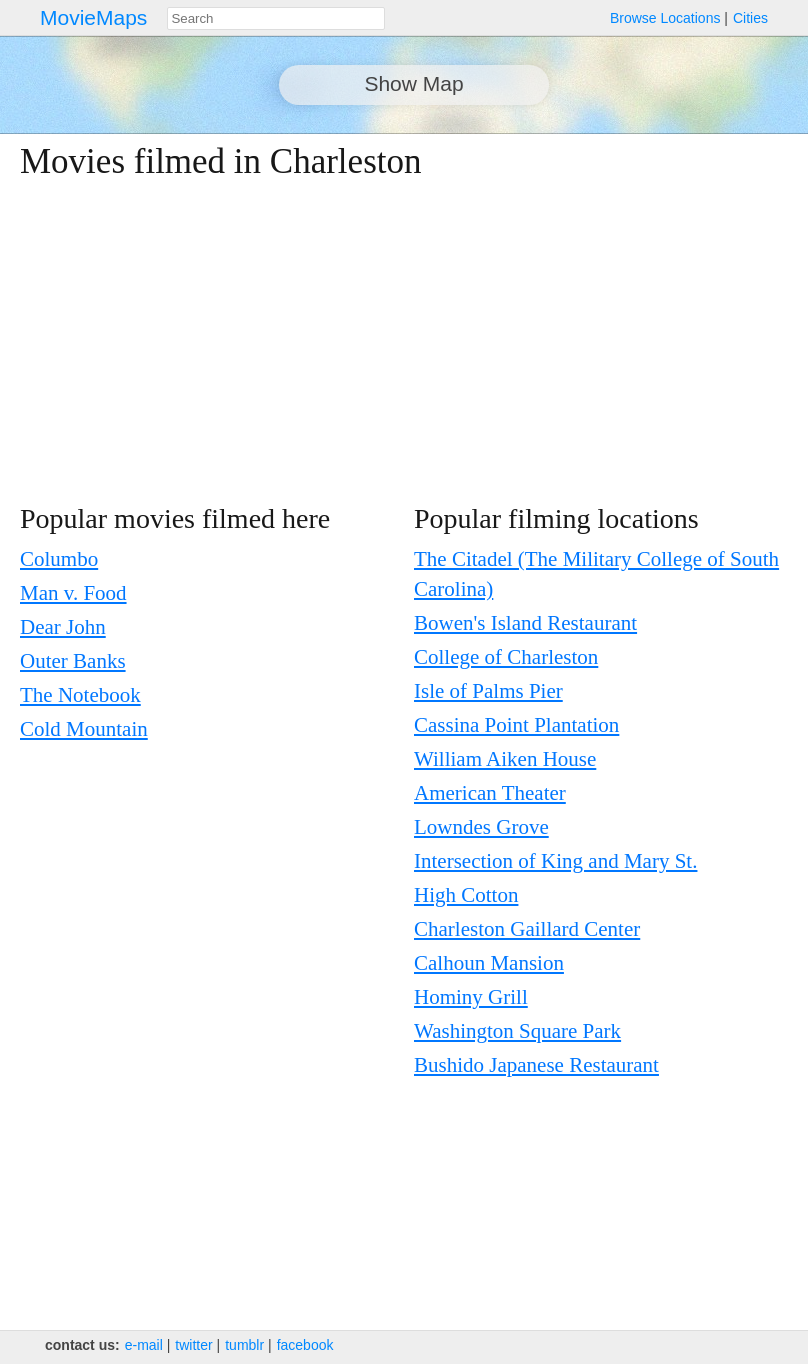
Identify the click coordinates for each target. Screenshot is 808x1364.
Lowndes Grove (481, 827)
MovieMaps (93, 17)
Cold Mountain (84, 729)
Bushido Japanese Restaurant (536, 1065)
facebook (305, 1345)
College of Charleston (506, 657)
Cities (750, 18)
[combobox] (276, 18)
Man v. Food (73, 593)
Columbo (59, 559)
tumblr (244, 1345)
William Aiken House (505, 759)
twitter (193, 1345)
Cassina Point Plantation (516, 725)
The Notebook (80, 695)
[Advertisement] (384, 342)
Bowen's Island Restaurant (525, 623)
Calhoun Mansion (489, 963)
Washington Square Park (517, 1031)
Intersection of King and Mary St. (555, 861)
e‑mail (144, 1345)
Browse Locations (665, 18)
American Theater (490, 793)
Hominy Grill (471, 997)
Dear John (63, 627)
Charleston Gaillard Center (527, 929)
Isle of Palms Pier (488, 691)
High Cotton (466, 895)
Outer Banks (73, 661)
